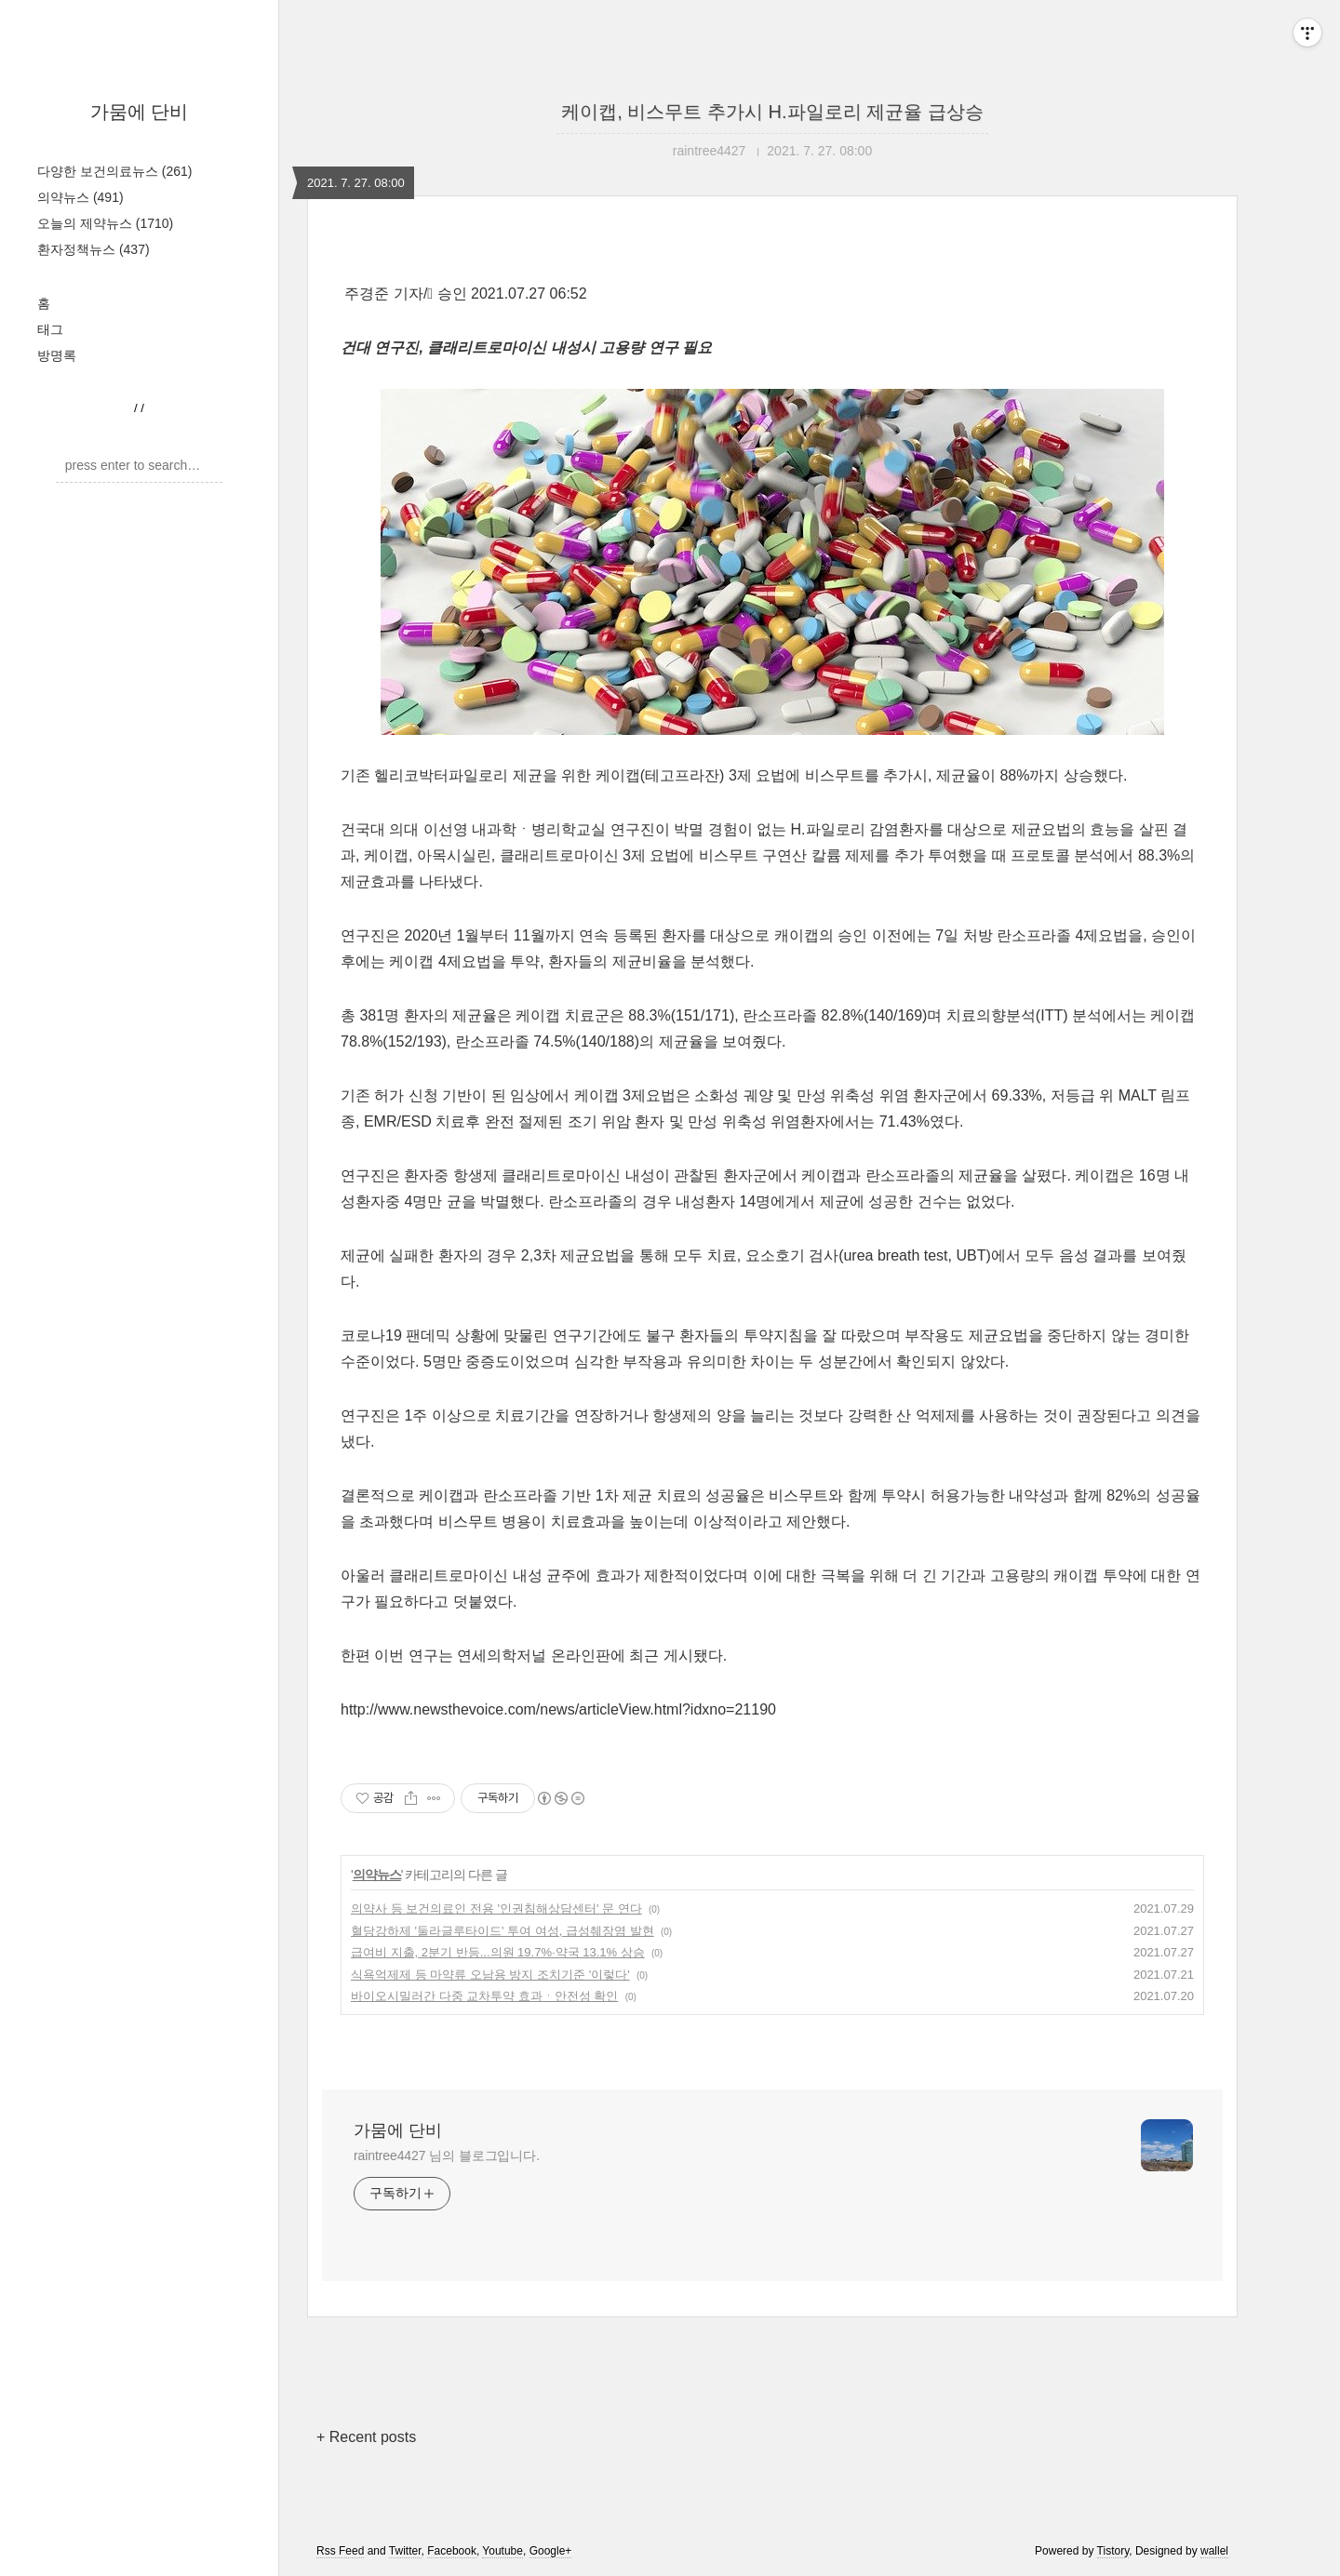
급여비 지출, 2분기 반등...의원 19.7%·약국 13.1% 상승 (498, 1952)
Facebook (451, 2550)
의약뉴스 (80, 197)
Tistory (1113, 2550)
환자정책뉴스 (93, 249)
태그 (50, 329)
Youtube (502, 2550)
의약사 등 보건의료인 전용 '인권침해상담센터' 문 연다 (496, 1908)
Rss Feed (340, 2550)
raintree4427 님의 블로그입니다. (447, 2155)
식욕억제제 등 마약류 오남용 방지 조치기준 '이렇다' (490, 1975)
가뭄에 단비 (139, 111)
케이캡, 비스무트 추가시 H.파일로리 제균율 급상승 (772, 111)
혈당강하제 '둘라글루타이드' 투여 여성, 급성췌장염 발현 (502, 1931)
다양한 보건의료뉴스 (114, 171)
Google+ (550, 2550)
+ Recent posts (366, 2437)
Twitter (405, 2550)
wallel (1214, 2550)
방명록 (56, 355)
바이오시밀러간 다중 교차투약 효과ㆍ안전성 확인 (484, 1996)
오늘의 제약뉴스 (105, 223)
